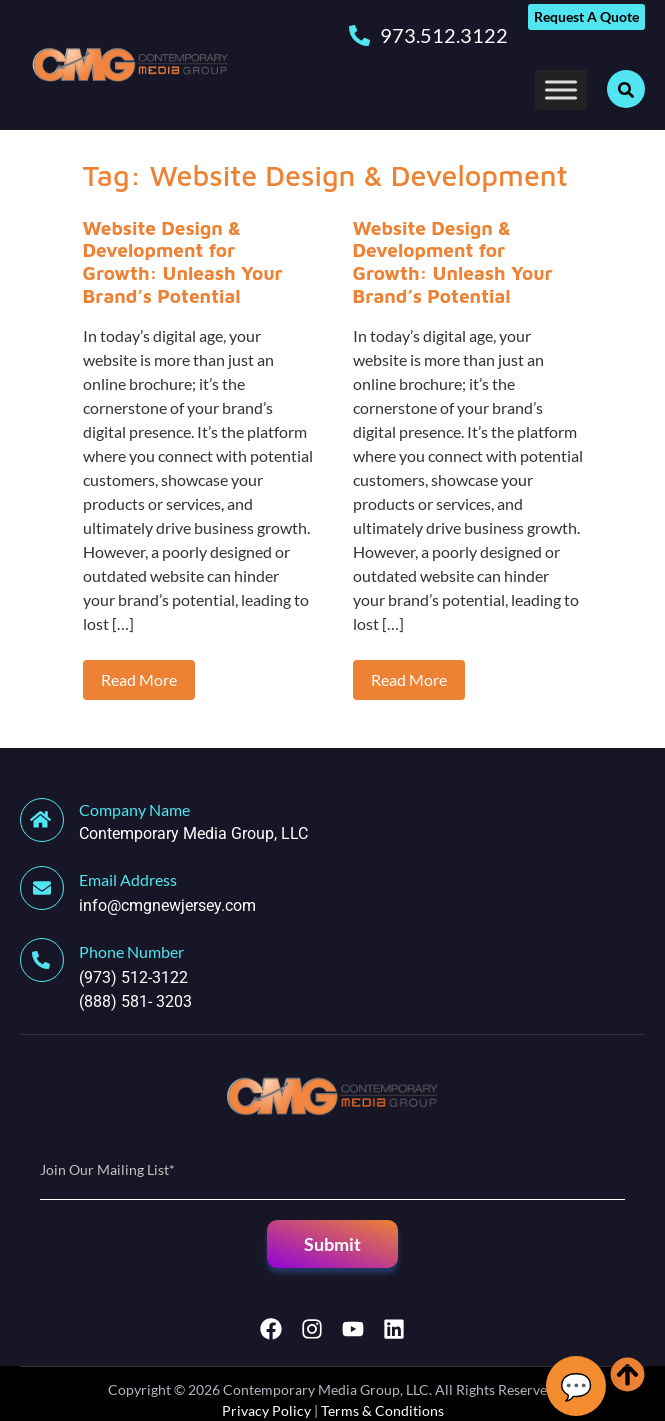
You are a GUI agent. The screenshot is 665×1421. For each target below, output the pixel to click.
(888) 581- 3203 (135, 1001)
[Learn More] (332, 822)
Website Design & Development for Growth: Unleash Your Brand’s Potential (183, 262)
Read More (139, 679)
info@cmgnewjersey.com (167, 905)
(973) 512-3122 (133, 977)
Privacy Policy (266, 1410)
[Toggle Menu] (561, 89)
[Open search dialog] (626, 89)
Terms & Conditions (382, 1410)
